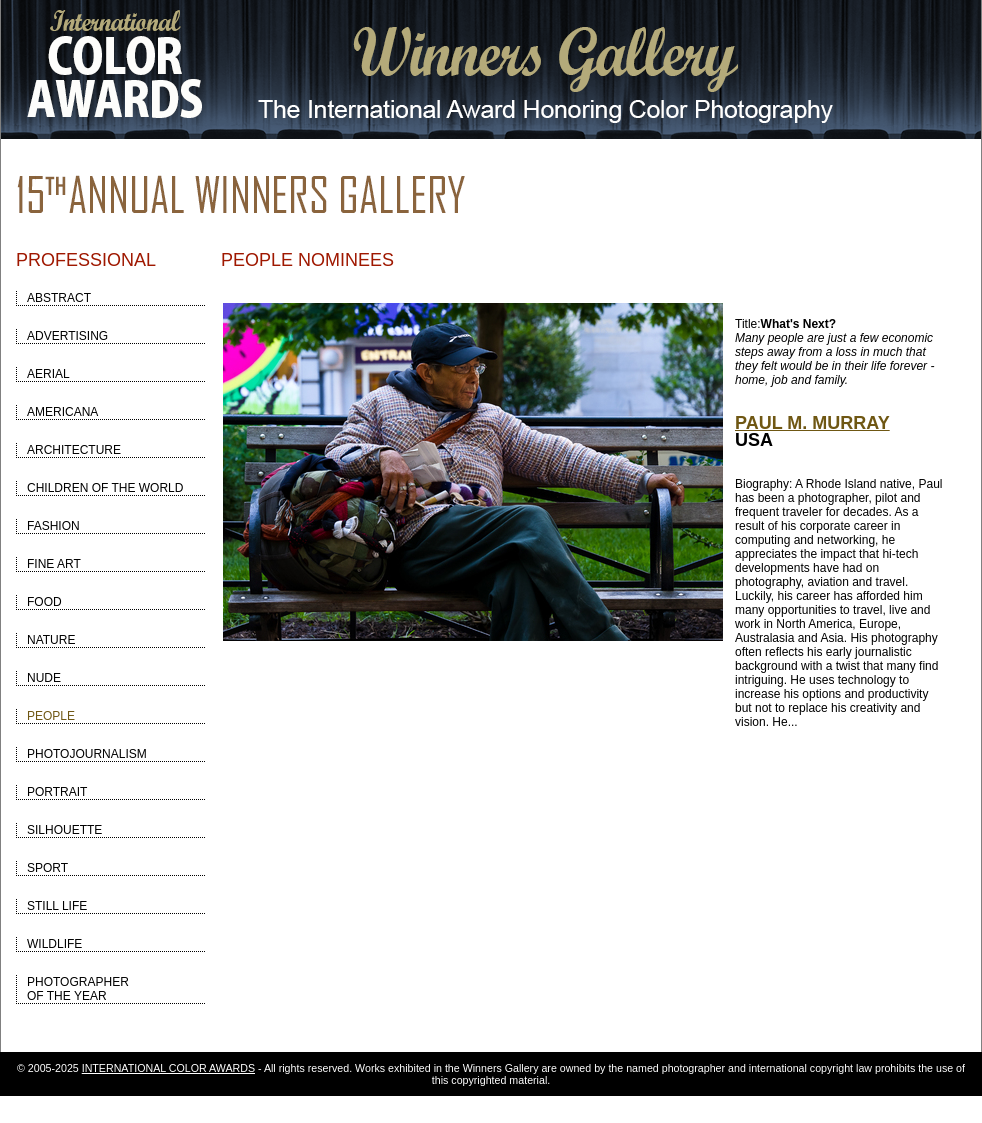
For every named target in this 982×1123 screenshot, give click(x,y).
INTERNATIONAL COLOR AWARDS (168, 1068)
